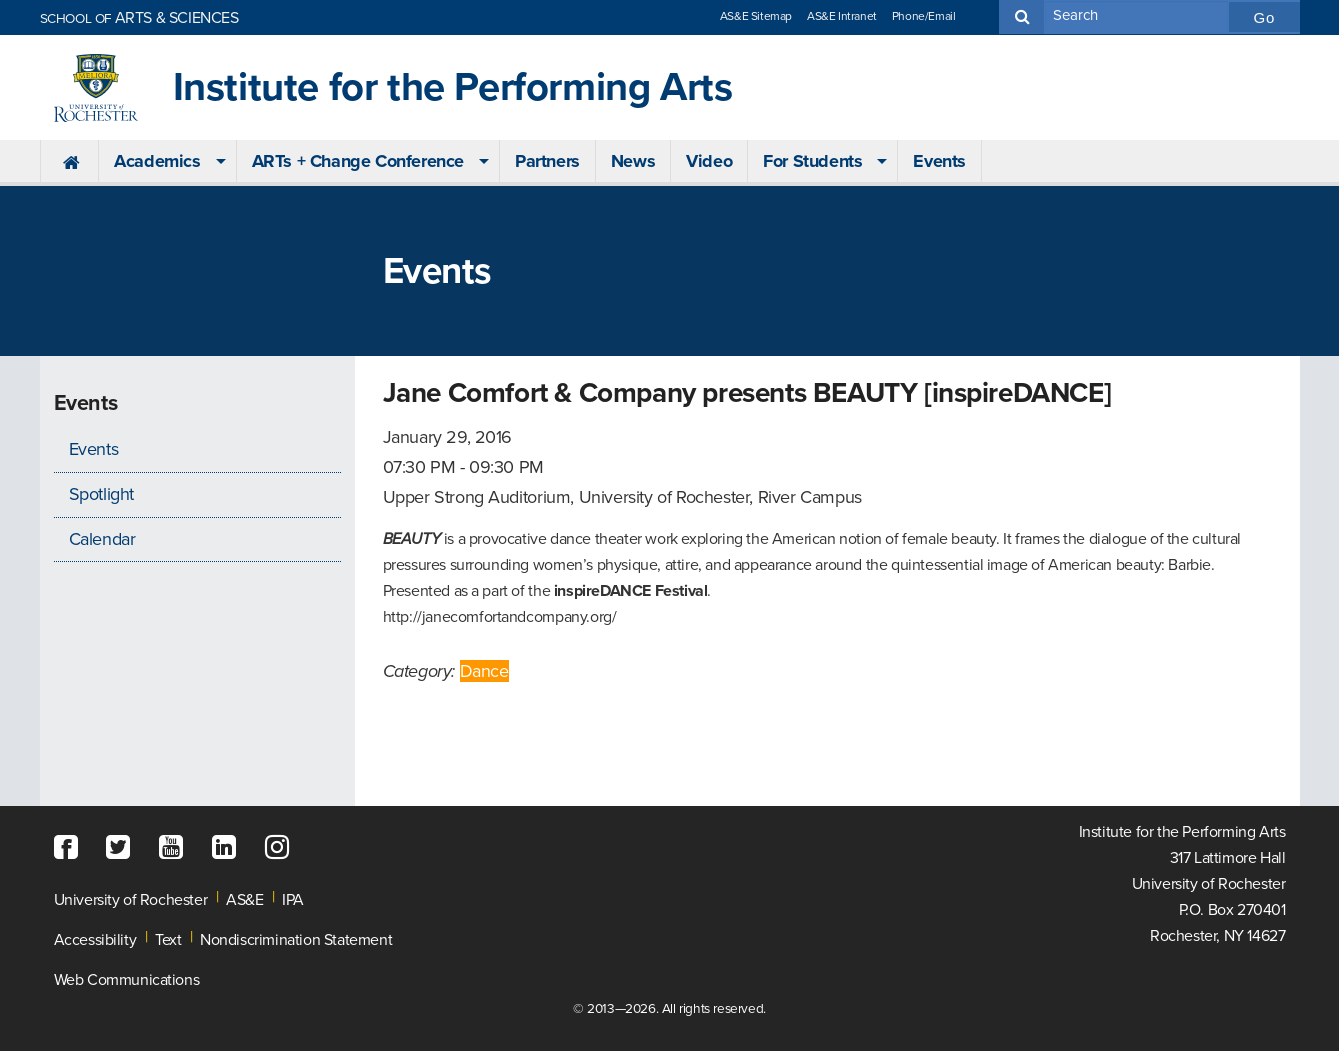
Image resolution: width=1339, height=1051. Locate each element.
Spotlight (101, 494)
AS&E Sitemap (756, 16)
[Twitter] (123, 848)
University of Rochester (131, 900)
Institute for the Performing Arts (453, 87)
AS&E (244, 900)
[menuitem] (69, 162)
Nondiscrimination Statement (296, 940)
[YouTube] (176, 848)
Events (939, 161)
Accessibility (95, 940)
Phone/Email (924, 16)
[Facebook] (71, 848)
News (633, 161)
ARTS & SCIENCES (139, 18)
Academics (157, 161)
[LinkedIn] (229, 848)
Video (709, 161)
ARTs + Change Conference (358, 161)
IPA (293, 900)
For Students (812, 161)
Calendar (102, 539)
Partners (547, 161)
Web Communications (127, 980)
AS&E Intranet (842, 16)
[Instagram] (282, 848)
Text (168, 940)
